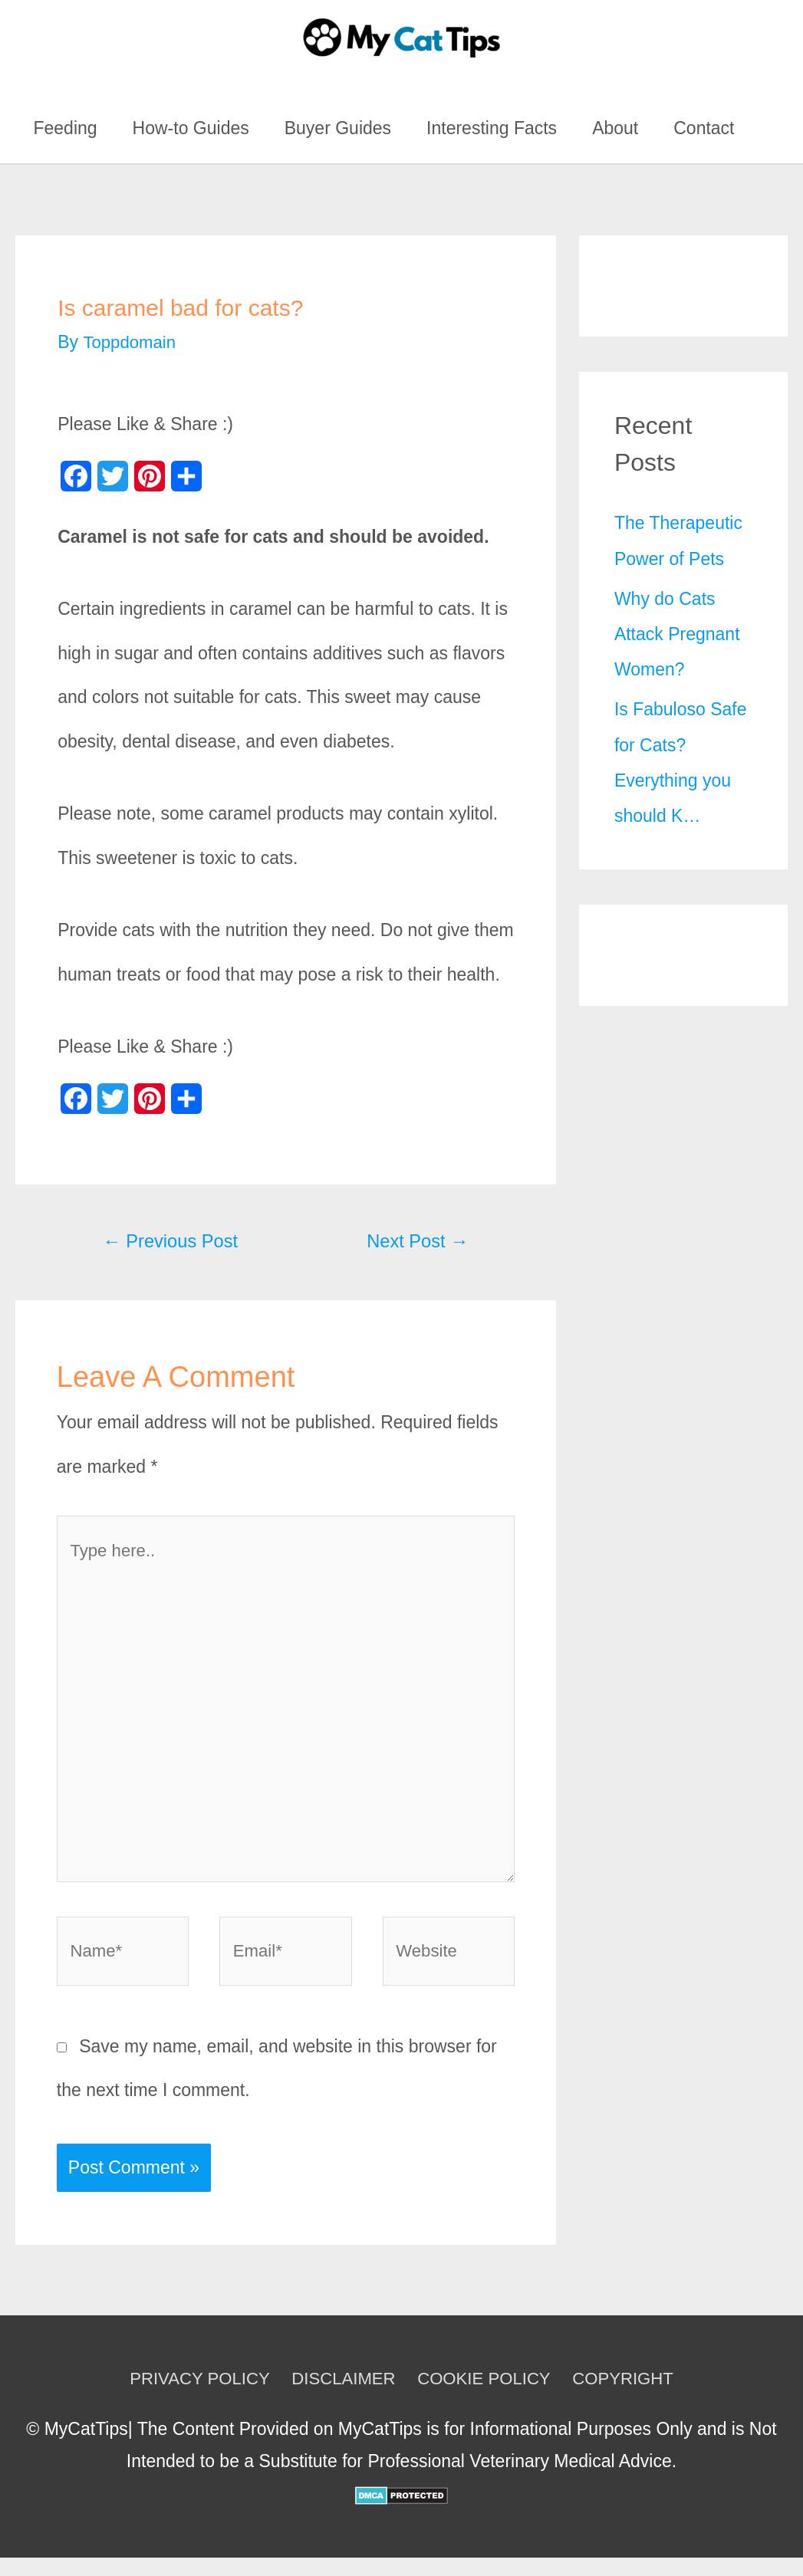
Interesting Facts (491, 128)
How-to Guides (191, 128)
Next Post (415, 1241)
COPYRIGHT (630, 2397)
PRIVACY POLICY (192, 2397)
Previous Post (174, 1241)
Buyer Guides (338, 128)
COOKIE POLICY (487, 2397)
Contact (703, 128)
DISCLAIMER (342, 2397)
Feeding (65, 128)
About (615, 128)
